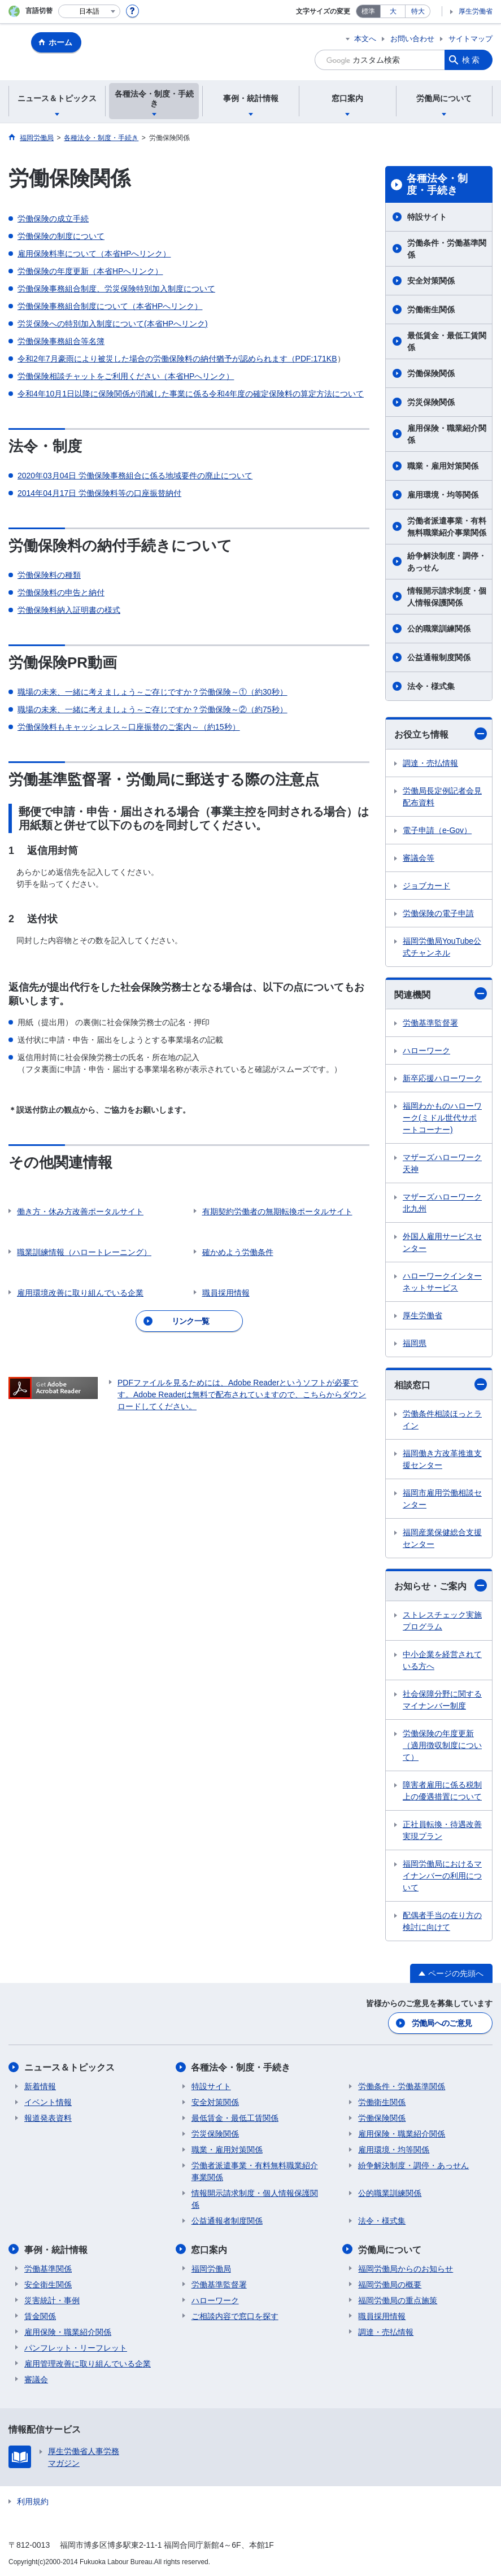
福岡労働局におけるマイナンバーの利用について (442, 1875)
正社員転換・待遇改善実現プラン (442, 1830)
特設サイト (427, 216)
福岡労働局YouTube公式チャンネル (442, 946)
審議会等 (418, 857)
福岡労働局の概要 (389, 2284)
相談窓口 (440, 1384)
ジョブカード (426, 885)
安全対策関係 (431, 280)
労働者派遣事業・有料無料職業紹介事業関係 (446, 526)
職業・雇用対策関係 (442, 465)
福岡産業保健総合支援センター (442, 1538)
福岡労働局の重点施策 (397, 2299)
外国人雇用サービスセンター (442, 1242)
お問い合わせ (412, 38)
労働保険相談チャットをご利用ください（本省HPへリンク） (126, 376)
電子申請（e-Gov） (437, 830)
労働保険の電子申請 (438, 913)
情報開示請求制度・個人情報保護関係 (446, 596)
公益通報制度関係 (438, 657)
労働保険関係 (431, 373)
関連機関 (440, 993)
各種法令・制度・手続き (437, 185)
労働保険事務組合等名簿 (61, 341)
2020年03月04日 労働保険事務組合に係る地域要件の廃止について (135, 475)
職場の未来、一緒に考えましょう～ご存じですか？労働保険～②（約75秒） (152, 709)
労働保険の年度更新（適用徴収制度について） (442, 1745)
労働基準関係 (48, 2268)
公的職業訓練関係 (438, 628)
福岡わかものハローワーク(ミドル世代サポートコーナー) (442, 1117)
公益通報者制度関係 (227, 2220)
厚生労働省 (476, 11)
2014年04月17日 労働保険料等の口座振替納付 (99, 493)
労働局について (389, 2249)
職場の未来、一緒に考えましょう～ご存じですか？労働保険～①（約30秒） (152, 691)
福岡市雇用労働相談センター (442, 1498)
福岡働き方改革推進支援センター (442, 1459)
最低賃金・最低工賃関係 (446, 341)
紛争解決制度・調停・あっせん (446, 561)
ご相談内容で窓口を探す (234, 2315)
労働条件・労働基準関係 (446, 248)
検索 (471, 59)
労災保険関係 (431, 402)
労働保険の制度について (61, 236)
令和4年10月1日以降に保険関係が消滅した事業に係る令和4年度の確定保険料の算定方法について (191, 393)
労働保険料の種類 (49, 574)
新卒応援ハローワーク (442, 1078)
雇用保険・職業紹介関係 (446, 434)
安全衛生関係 (48, 2284)
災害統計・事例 (52, 2299)
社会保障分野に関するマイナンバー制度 (442, 1699)
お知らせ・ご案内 (440, 1585)
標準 (368, 11)
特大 (418, 11)
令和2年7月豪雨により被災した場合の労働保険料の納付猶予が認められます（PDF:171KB (177, 358)
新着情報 (40, 2086)
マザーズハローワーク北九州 (442, 1202)
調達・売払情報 (430, 763)
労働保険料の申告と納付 (61, 592)
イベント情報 (48, 2102)
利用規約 (33, 2500)
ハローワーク (426, 1050)
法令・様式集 (431, 686)
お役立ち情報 (440, 733)
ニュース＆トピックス (69, 2067)
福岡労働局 (211, 2268)
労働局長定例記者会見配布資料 (442, 796)
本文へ (365, 38)
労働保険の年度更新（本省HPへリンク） (90, 271)
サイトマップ (470, 38)
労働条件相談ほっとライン (442, 1419)
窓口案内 (209, 2249)
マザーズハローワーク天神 (442, 1163)
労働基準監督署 (430, 1022)
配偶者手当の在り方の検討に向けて (442, 1921)
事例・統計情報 (56, 2249)
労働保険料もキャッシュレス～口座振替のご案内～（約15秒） (129, 726)
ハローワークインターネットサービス (442, 1281)
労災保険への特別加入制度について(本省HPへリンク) (113, 323)
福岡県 (414, 1343)
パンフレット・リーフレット (75, 2347)
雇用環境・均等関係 (442, 494)
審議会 (36, 2378)
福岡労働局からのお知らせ (405, 2268)
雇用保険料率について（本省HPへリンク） (94, 253)
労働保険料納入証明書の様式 (69, 609)
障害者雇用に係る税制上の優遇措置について (442, 1790)
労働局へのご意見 (442, 2023)
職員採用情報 (382, 2315)
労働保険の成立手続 (53, 218)
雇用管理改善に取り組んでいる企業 (87, 2363)
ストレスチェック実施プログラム (442, 1620)
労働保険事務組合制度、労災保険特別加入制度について (116, 288)
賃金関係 (40, 2315)
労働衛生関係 (431, 309)
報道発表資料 (48, 2117)
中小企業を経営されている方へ (442, 1660)
